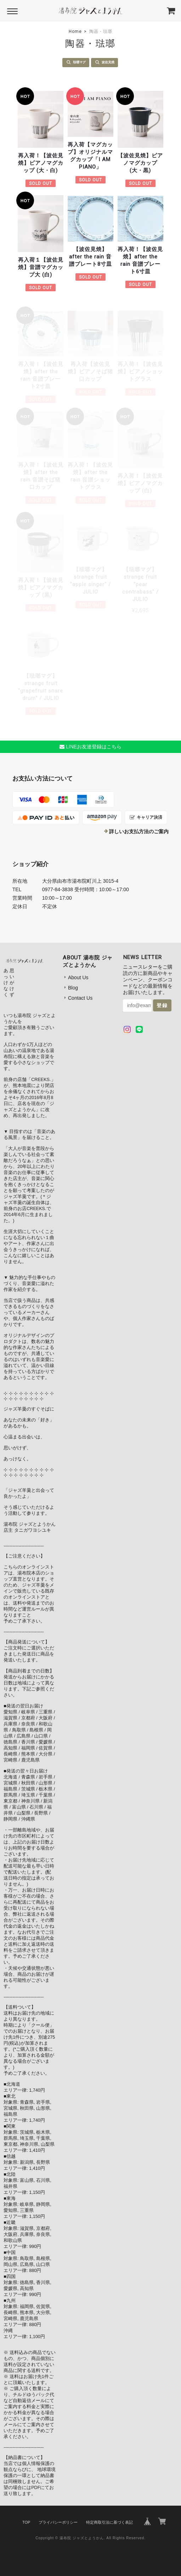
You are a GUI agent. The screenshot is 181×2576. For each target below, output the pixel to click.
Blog (73, 988)
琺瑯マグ (79, 62)
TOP (26, 2522)
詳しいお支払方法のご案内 (139, 831)
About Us (78, 977)
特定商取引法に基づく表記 (109, 2522)
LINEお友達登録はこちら (90, 746)
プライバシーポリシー (58, 2522)
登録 (162, 1005)
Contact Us (80, 998)
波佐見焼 (108, 62)
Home (75, 31)
